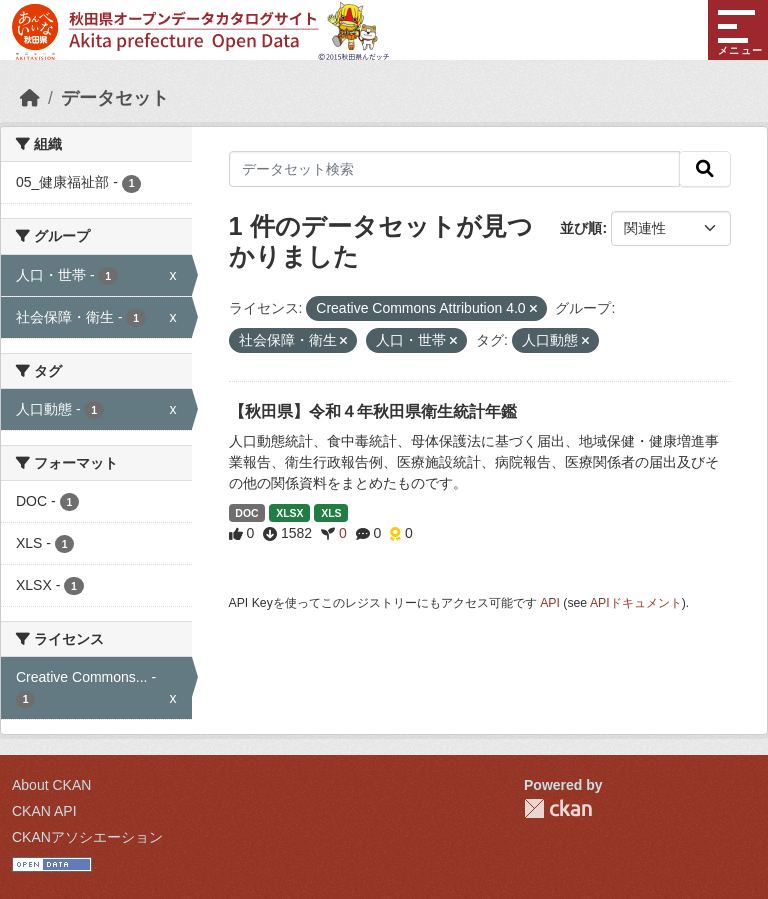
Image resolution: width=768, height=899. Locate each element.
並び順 (581, 228)
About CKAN (51, 785)
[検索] (705, 169)
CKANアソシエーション (87, 837)
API (550, 603)
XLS (331, 513)
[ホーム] (30, 98)
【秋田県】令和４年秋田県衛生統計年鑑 (373, 411)
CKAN (558, 808)
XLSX (289, 513)
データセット (115, 98)
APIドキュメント (636, 603)
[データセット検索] (455, 169)
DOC (246, 513)
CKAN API (44, 811)
